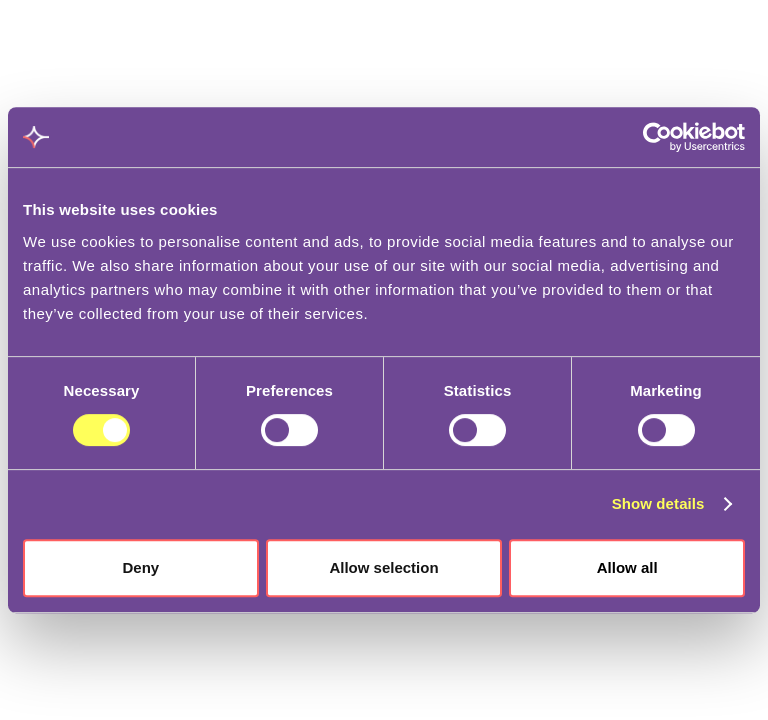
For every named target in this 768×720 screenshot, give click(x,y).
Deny (140, 567)
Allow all (627, 567)
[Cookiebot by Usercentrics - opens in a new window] (657, 137)
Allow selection (383, 567)
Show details (658, 503)
